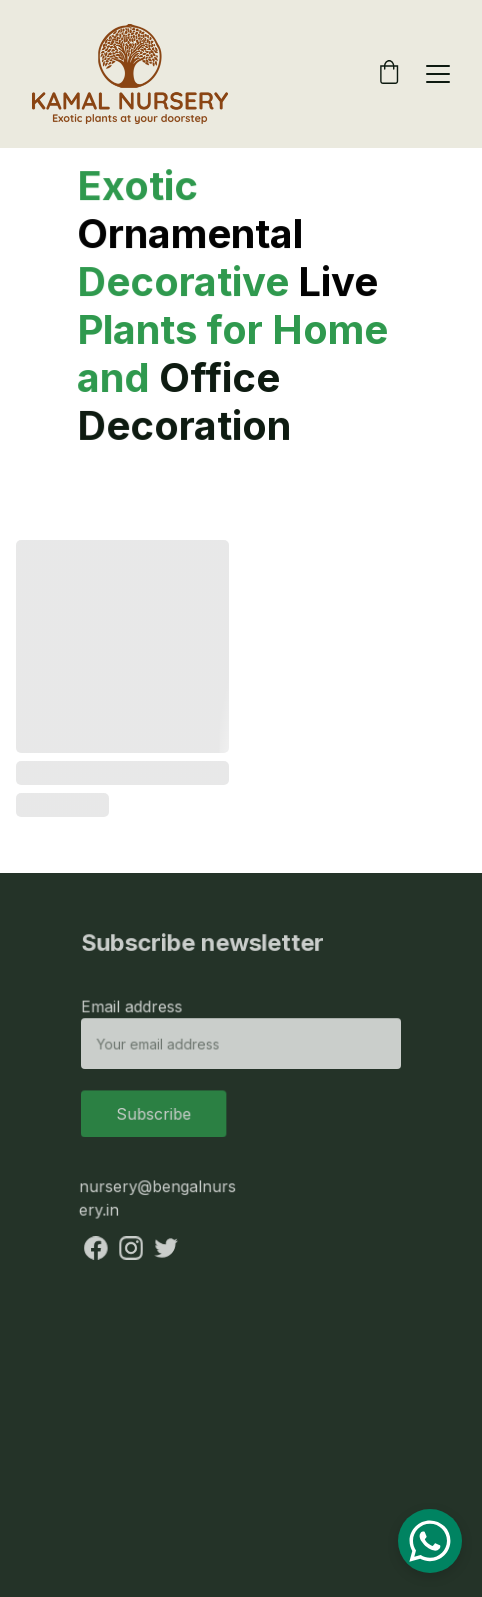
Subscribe (155, 1112)
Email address (134, 1007)
